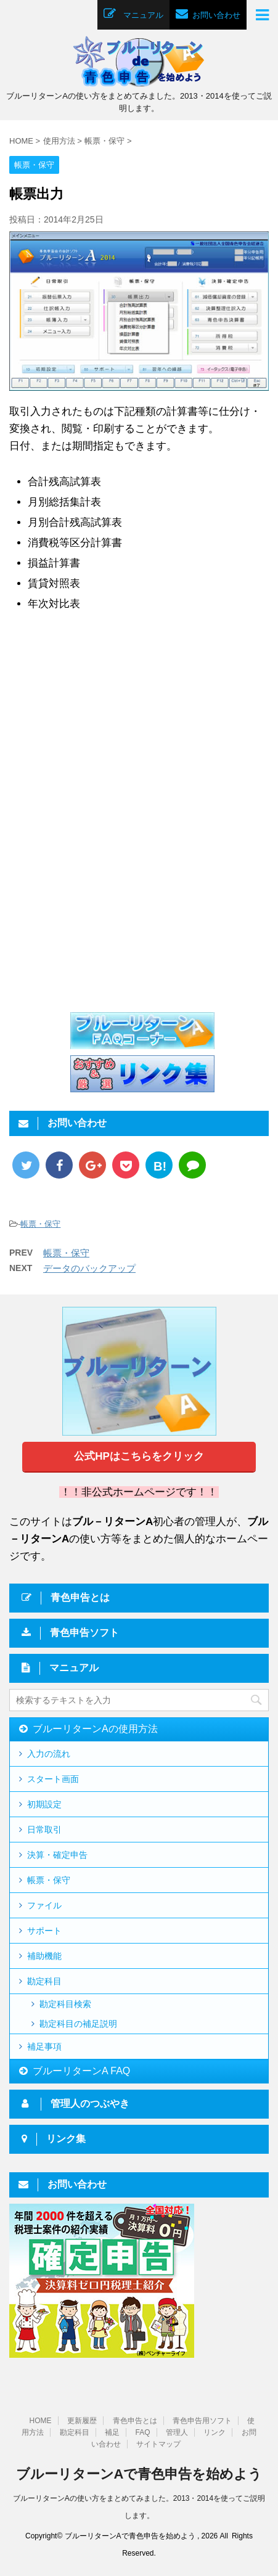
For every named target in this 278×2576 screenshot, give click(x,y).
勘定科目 (44, 1981)
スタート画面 (53, 1779)
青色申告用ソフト (202, 2419)
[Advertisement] (109, 730)
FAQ (142, 2431)
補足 (112, 2431)
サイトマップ (158, 2443)
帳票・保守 (40, 1224)
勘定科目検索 (65, 2004)
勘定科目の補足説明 (78, 2024)
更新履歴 (82, 2419)
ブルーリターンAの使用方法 (95, 1728)
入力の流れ (48, 1754)
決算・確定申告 (57, 1855)
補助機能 (44, 1956)
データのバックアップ (89, 1268)
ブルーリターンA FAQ (81, 2071)
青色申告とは (135, 2419)
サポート (44, 1931)
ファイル (44, 1905)
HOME (41, 2419)
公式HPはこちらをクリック (139, 1456)
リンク (214, 2431)
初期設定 (44, 1804)
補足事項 (44, 2046)
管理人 (177, 2431)
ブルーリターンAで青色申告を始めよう (139, 2472)
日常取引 (44, 1829)
